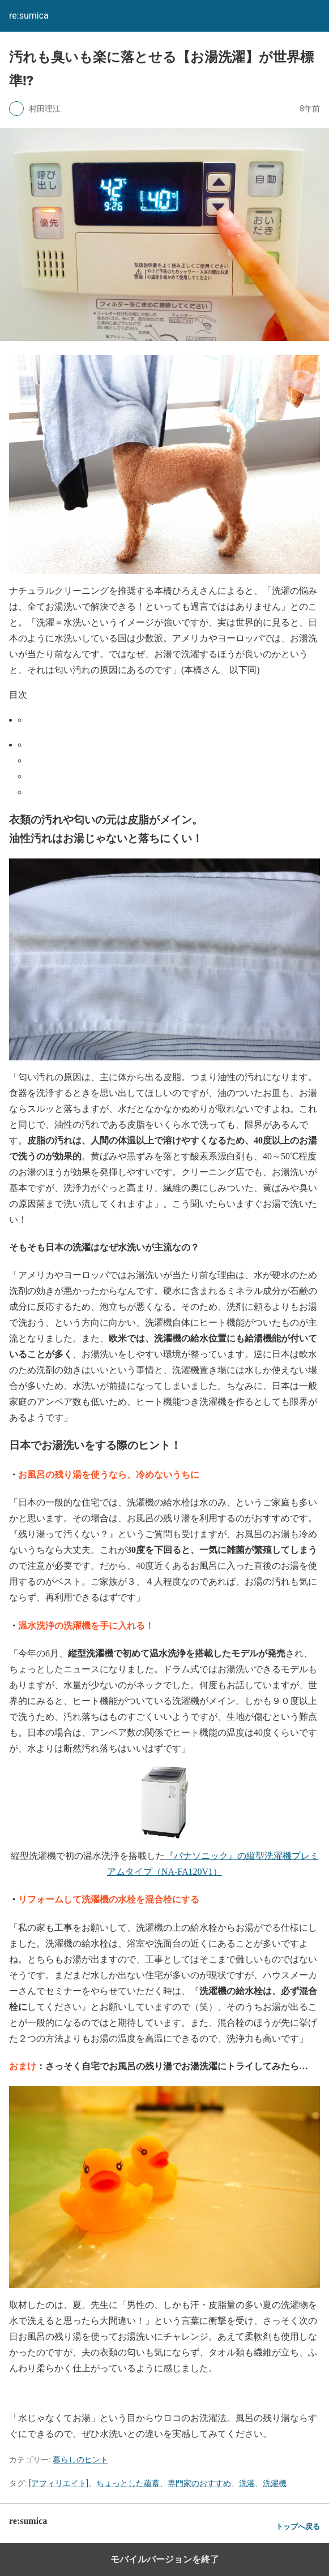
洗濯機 (275, 2483)
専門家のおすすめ (199, 2483)
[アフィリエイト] (58, 2483)
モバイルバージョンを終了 (164, 2559)
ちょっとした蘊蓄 (128, 2483)
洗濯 (247, 2483)
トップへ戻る (298, 2526)
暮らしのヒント (80, 2459)
